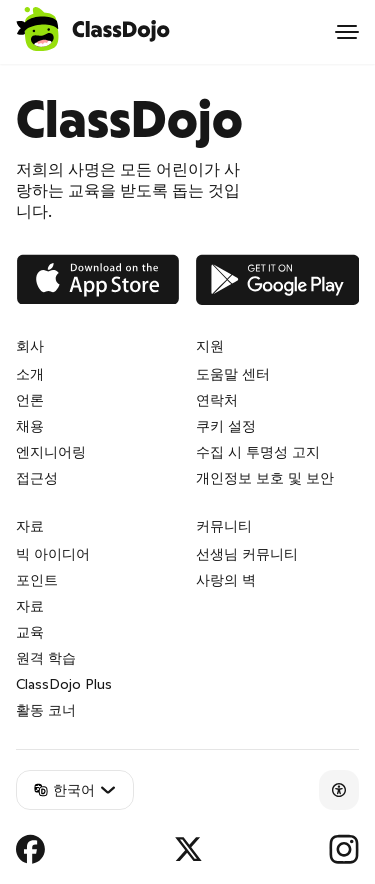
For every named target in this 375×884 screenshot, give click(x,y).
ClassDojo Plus (64, 684)
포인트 (37, 580)
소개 (30, 374)
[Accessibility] (339, 790)
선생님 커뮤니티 (247, 554)
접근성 (37, 478)
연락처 (217, 400)
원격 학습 (46, 658)
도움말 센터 (233, 374)
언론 (30, 400)
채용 (30, 426)
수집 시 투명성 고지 (258, 452)
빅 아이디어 (53, 554)
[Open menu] (347, 32)
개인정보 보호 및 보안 (265, 478)
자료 (30, 606)
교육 (30, 632)
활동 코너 (46, 710)
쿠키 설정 (226, 426)
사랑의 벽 (226, 580)
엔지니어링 (51, 452)
